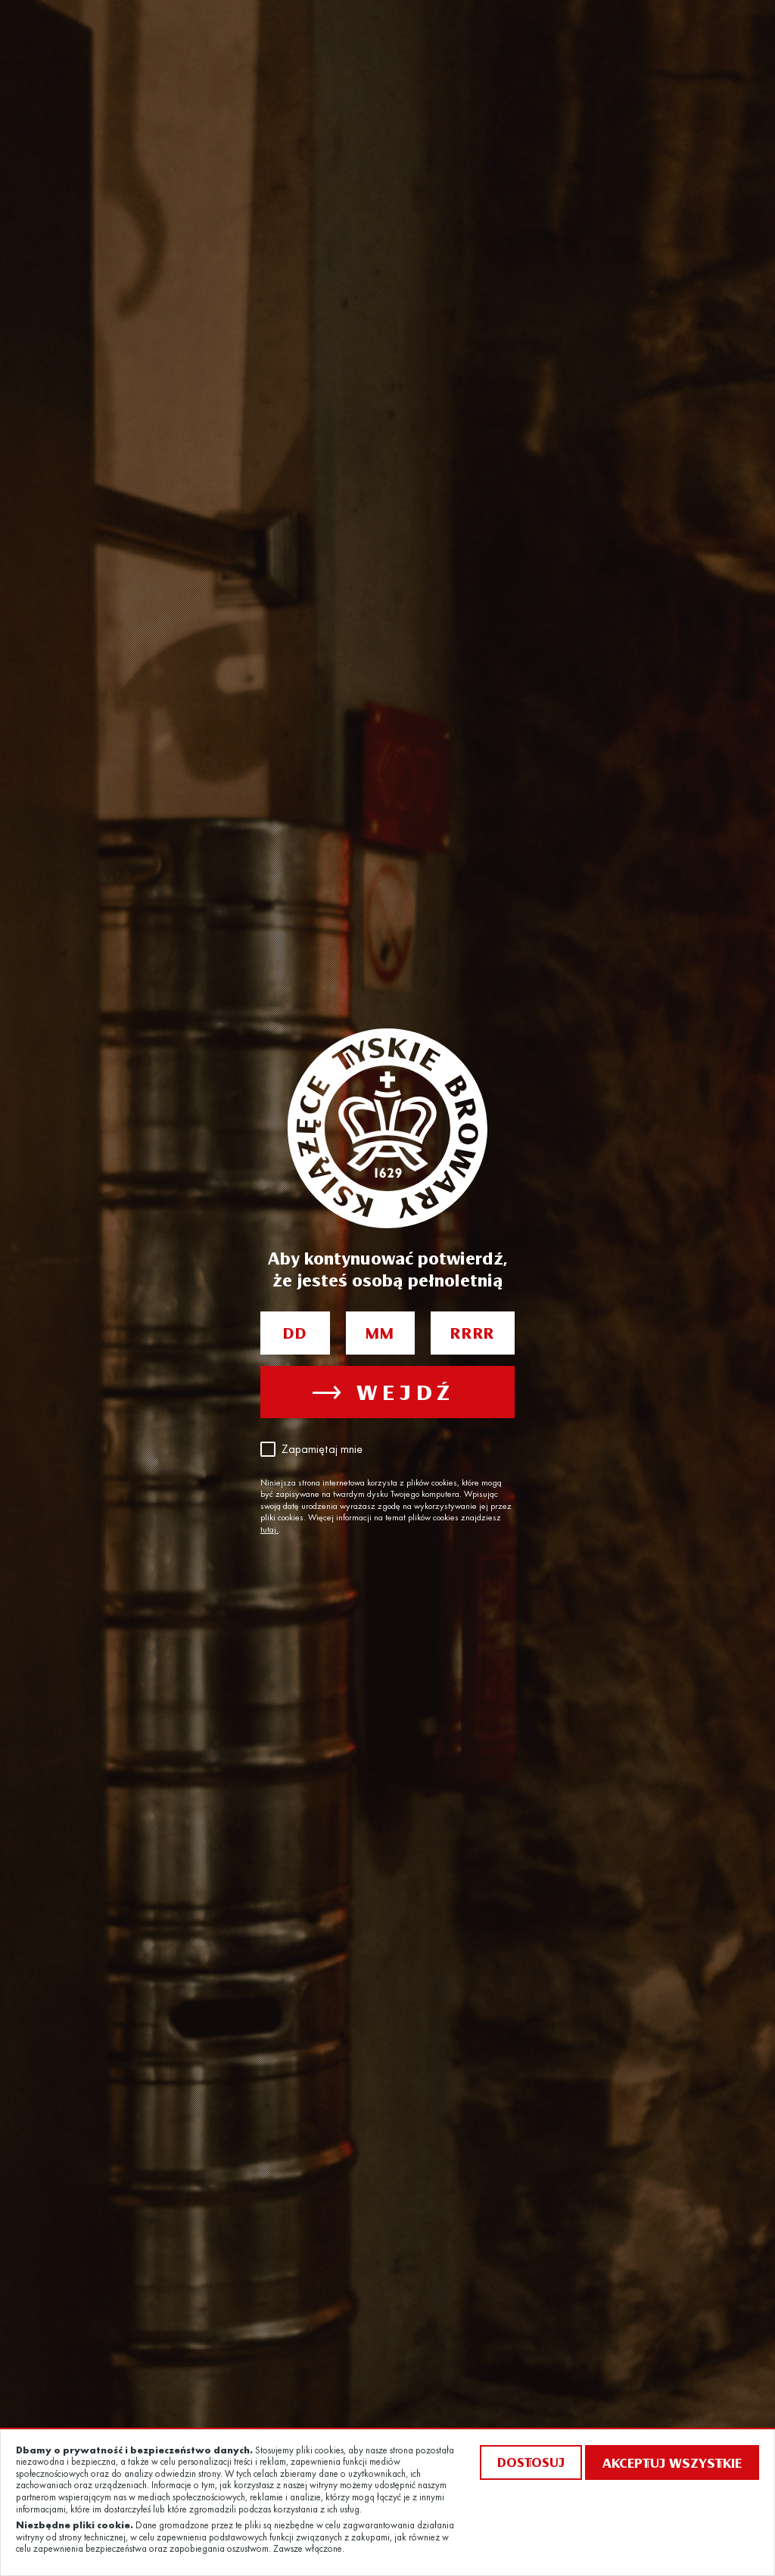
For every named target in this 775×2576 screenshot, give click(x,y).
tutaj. (269, 1530)
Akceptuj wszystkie (672, 2462)
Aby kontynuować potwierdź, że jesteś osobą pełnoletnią (387, 1269)
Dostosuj (531, 2462)
